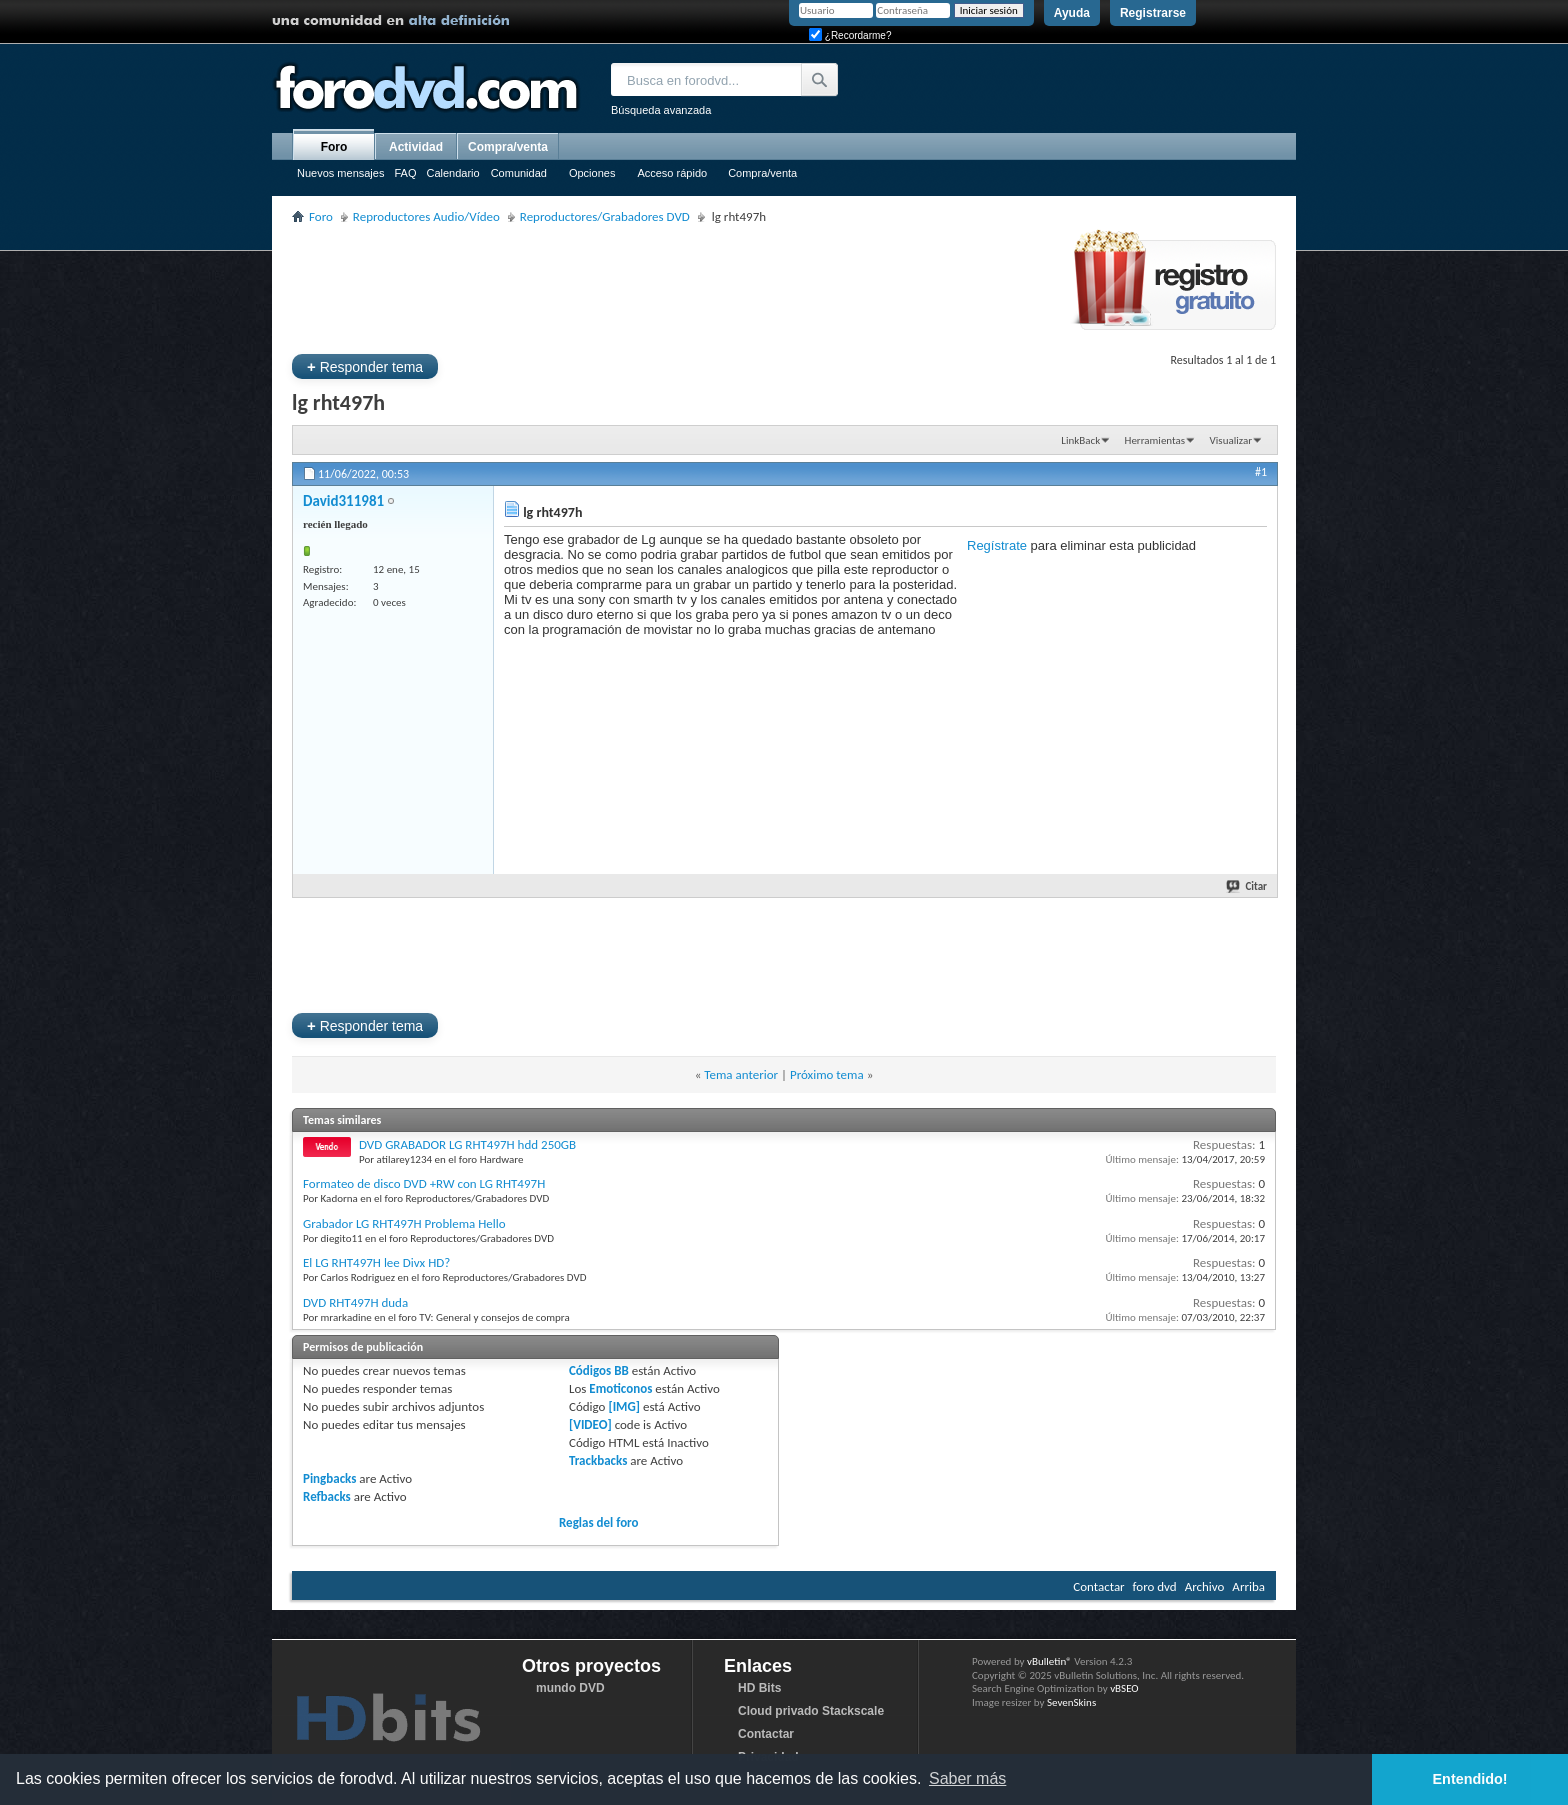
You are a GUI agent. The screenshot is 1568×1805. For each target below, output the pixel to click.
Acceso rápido (672, 173)
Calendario (452, 173)
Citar (1247, 886)
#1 (1261, 472)
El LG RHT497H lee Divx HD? (376, 1262)
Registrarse (1153, 13)
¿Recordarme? (850, 35)
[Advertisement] (656, 286)
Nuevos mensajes (340, 173)
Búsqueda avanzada (661, 110)
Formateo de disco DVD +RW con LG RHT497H (424, 1183)
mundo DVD (570, 1688)
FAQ (405, 173)
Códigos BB (599, 1370)
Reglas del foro (599, 1522)
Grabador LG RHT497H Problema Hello (404, 1223)
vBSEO (1124, 1688)
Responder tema (365, 366)
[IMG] (624, 1406)
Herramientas (1155, 440)
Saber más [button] (967, 1778)
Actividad (416, 147)
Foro (334, 147)
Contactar (1098, 1586)
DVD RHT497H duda (355, 1302)
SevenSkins (1071, 1702)
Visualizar (1231, 440)
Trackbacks (598, 1460)
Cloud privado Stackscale (811, 1711)
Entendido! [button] (1470, 1779)
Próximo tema (827, 1074)
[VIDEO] (590, 1424)
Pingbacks (329, 1478)
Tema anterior (741, 1074)
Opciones (592, 173)
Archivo (1205, 1586)
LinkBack (1080, 440)
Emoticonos (620, 1388)
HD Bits (759, 1688)
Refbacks (327, 1496)
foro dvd (1155, 1586)
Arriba (1248, 1586)
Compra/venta (762, 173)
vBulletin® (1049, 1661)
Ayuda (1072, 13)
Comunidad (519, 173)
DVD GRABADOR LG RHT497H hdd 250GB (467, 1144)
